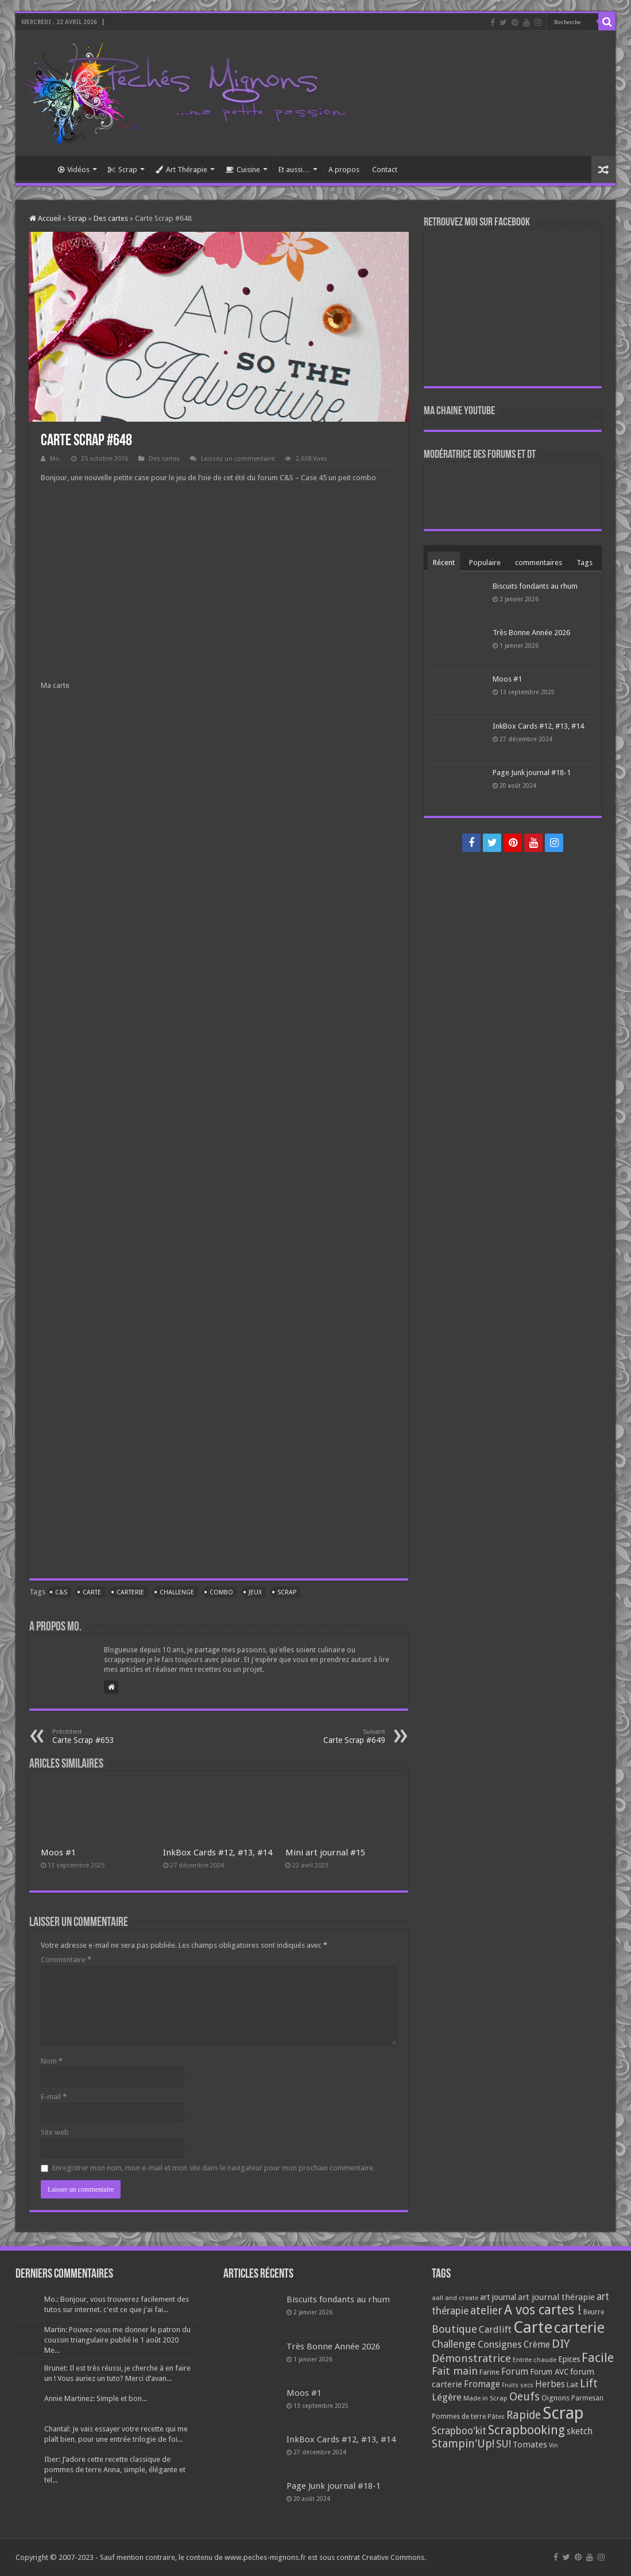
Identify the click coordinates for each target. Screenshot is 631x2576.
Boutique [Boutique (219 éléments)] (454, 2329)
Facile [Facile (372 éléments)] (598, 2358)
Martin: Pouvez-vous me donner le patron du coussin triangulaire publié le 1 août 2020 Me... (117, 2340)
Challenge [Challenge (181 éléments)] (454, 2344)
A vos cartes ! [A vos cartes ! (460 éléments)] (543, 2310)
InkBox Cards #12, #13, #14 (217, 1852)
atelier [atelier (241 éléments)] (486, 2310)
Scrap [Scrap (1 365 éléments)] (563, 2413)
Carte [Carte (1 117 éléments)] (532, 2327)
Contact (384, 169)
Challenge (177, 1592)
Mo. (55, 458)
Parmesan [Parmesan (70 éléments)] (587, 2398)
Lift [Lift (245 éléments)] (589, 2383)
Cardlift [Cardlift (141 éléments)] (495, 2329)
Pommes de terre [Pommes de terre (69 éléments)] (459, 2416)
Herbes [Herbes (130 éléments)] (550, 2384)
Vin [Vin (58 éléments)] (553, 2445)
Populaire (485, 562)
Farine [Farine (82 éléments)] (489, 2372)
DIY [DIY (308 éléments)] (561, 2344)
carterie (130, 1592)
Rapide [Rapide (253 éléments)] (523, 2415)
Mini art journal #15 (325, 1852)
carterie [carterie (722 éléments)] (579, 2327)
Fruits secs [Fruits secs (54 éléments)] (517, 2385)
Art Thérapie (181, 169)
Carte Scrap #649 (326, 1736)
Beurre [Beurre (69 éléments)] (593, 2312)
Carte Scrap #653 (111, 1736)
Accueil (36, 168)
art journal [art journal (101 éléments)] (498, 2297)
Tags (584, 562)
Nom (52, 2061)
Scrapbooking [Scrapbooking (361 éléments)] (526, 2430)
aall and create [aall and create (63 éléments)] (455, 2298)
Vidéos (74, 169)
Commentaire (66, 1959)
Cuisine (243, 169)
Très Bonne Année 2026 (531, 632)
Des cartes (111, 218)
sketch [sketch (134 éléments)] (580, 2431)
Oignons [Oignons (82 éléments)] (555, 2398)
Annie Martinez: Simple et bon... (95, 2398)
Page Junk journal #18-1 (532, 772)
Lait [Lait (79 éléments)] (572, 2384)
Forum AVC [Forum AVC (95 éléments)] (549, 2371)
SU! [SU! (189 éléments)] (503, 2444)
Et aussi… (294, 169)
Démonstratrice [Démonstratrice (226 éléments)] (471, 2358)
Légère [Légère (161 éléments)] (447, 2397)
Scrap (122, 169)
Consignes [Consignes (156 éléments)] (500, 2344)
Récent (444, 562)
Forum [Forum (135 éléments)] (514, 2371)
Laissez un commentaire (237, 458)
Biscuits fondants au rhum (535, 586)
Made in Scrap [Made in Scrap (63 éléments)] (485, 2398)
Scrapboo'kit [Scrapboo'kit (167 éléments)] (459, 2431)
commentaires (538, 562)
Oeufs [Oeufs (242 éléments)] (524, 2396)
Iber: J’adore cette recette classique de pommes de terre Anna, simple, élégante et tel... (114, 2469)
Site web (55, 2132)
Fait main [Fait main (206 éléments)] (455, 2371)
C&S (61, 1592)
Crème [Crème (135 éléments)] (537, 2344)
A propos (343, 169)
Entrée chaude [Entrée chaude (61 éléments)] (534, 2360)
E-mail (54, 2096)
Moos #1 (58, 1852)
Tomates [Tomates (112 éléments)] (530, 2444)
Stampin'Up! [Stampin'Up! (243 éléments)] (463, 2443)
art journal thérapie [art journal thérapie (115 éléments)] (556, 2297)
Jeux (255, 1592)
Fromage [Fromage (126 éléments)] (482, 2384)
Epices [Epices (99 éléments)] (569, 2359)
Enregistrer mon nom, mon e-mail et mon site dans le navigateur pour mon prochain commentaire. (213, 2167)
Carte (92, 1592)
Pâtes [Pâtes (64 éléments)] (496, 2416)
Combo (221, 1592)
